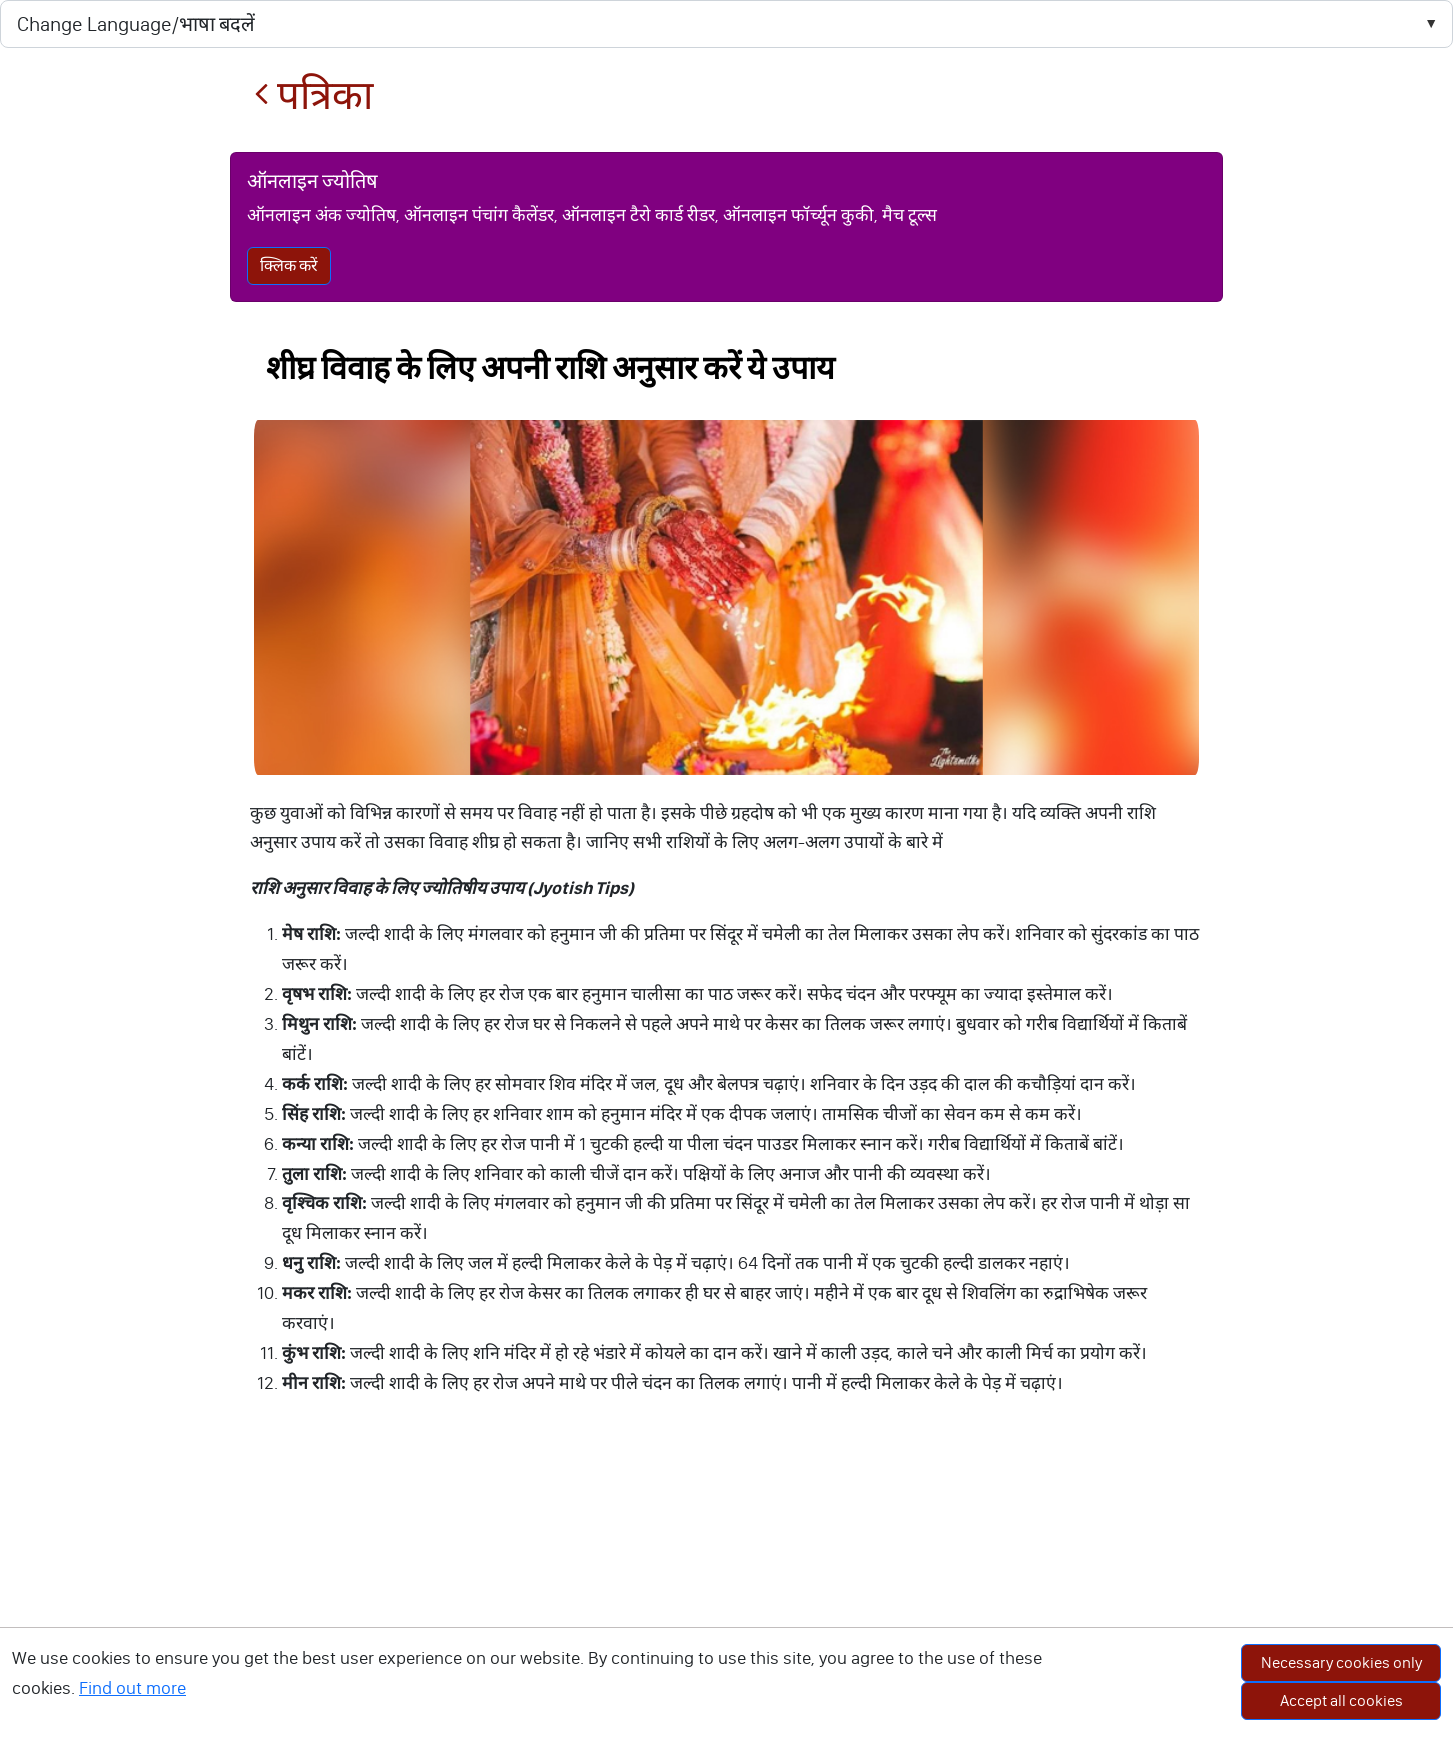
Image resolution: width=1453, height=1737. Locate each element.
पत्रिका (313, 95)
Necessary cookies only (1341, 1662)
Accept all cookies (1341, 1700)
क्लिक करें (289, 265)
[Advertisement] (727, 1587)
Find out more (132, 1688)
